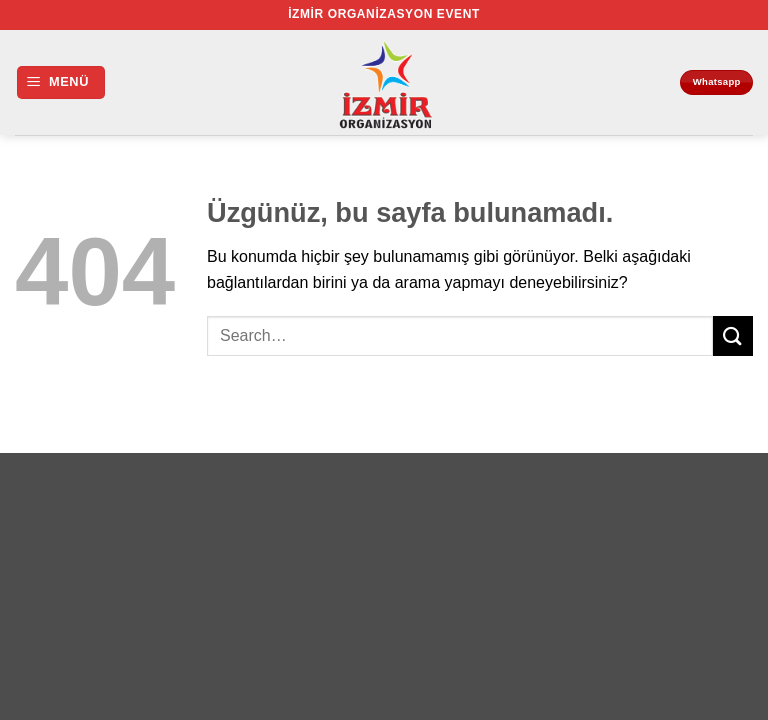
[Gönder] (733, 335)
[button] (61, 82)
